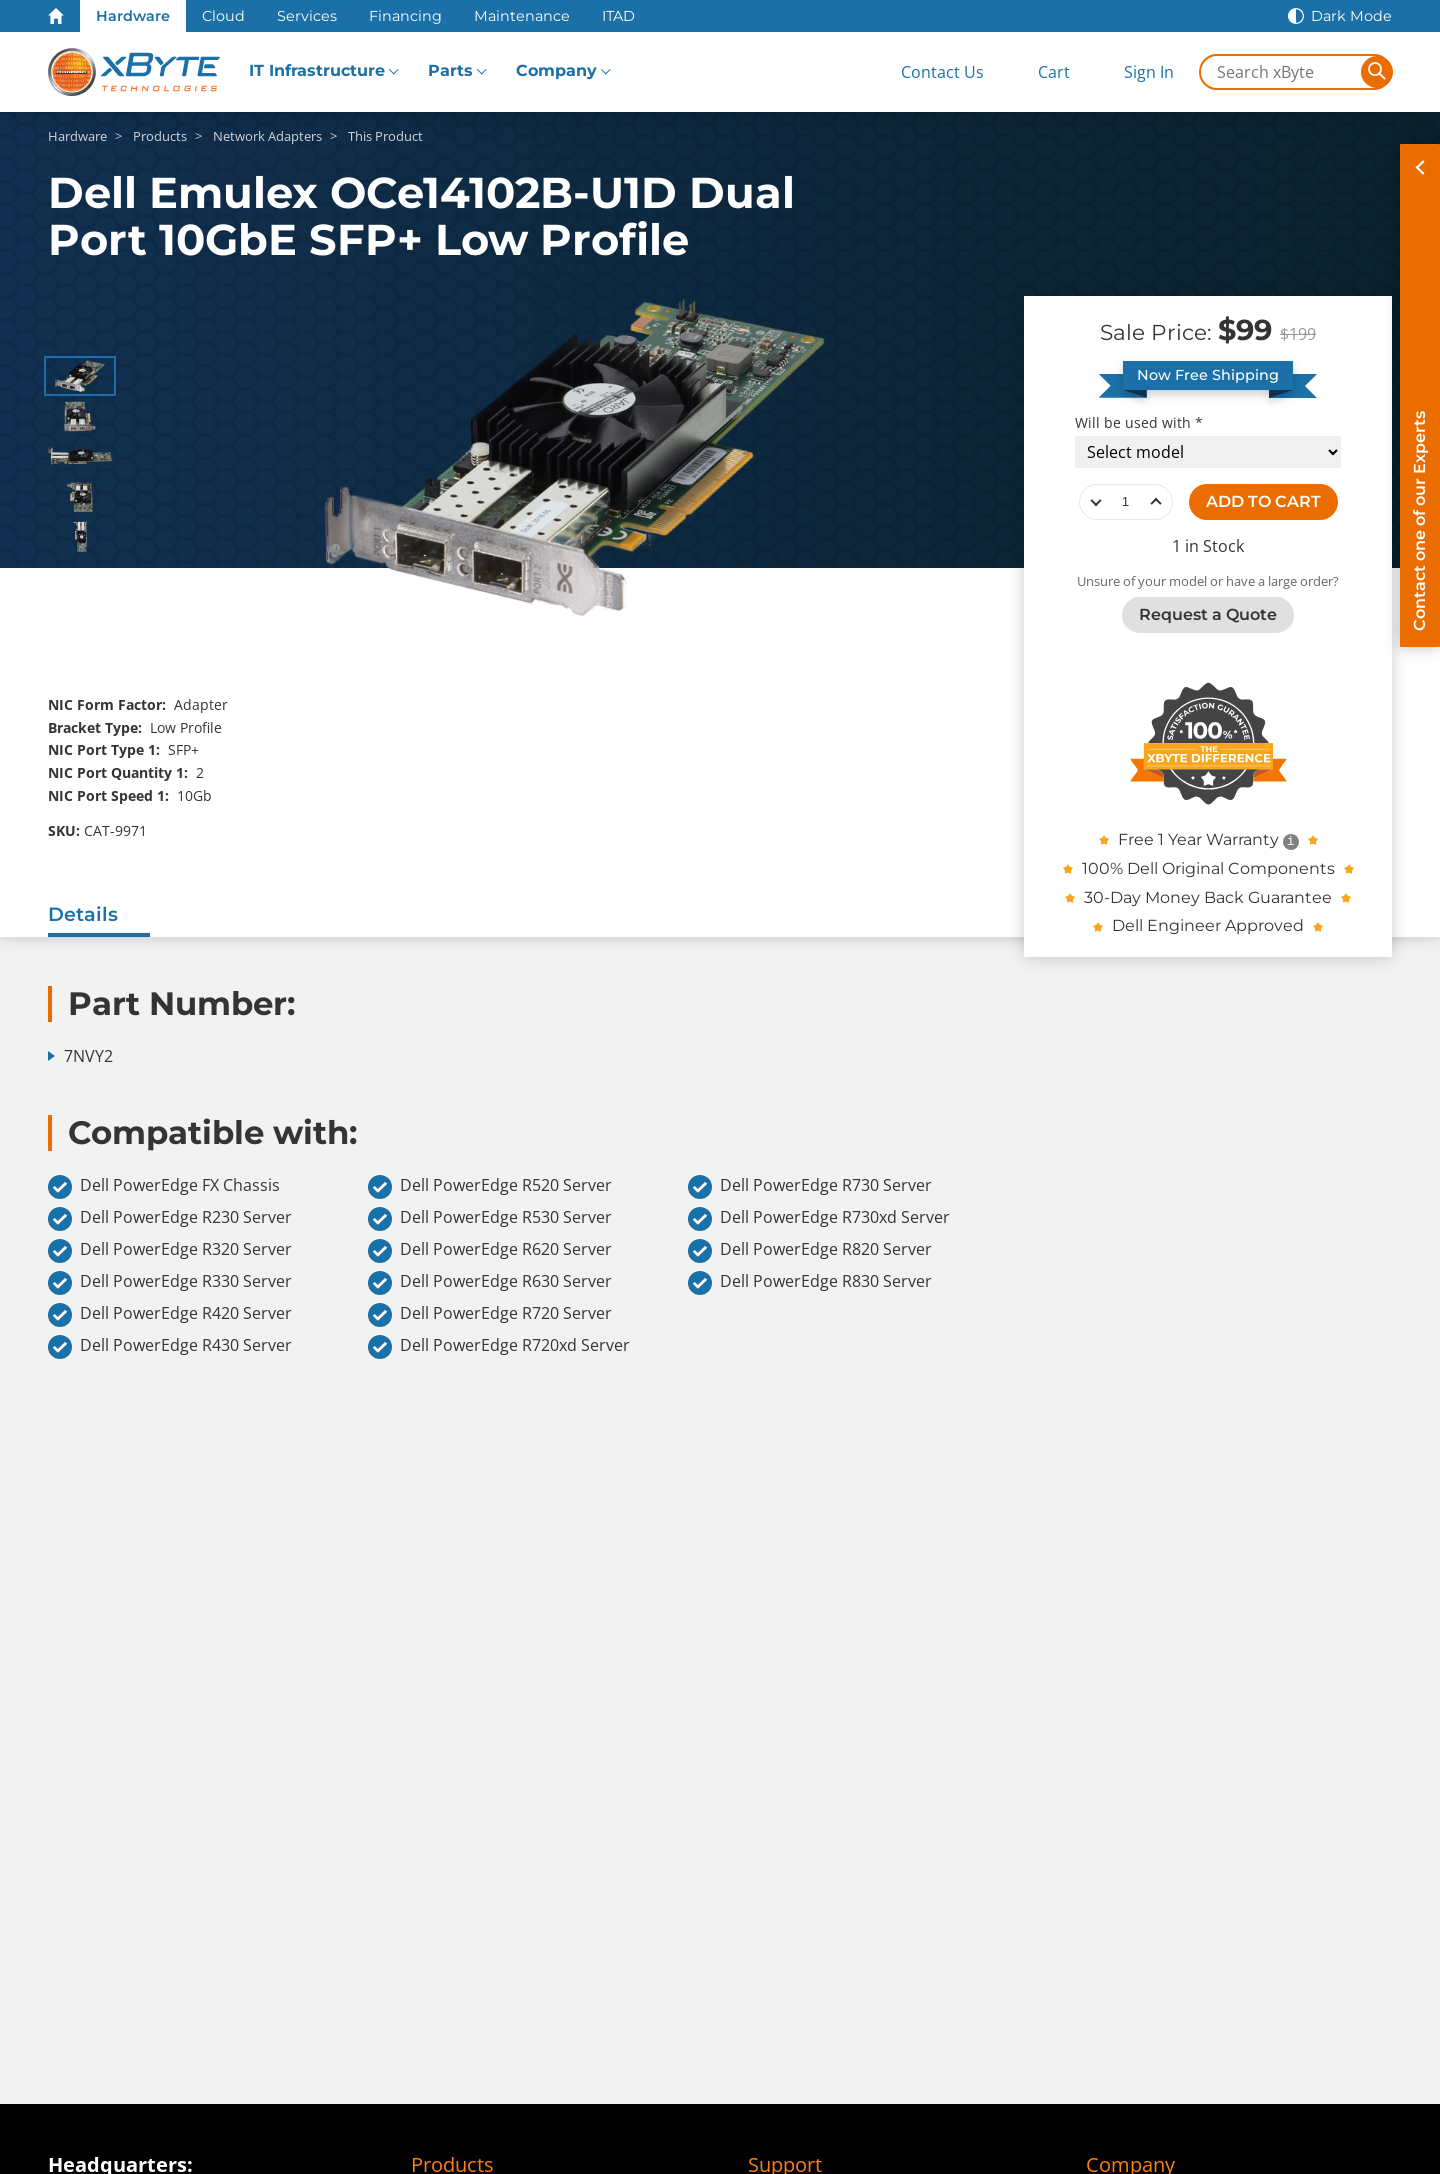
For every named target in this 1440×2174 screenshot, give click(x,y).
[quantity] (1126, 502)
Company (556, 70)
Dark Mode (1351, 16)
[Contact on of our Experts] (1420, 395)
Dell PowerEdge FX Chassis (164, 1187)
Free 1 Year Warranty (1198, 839)
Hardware (133, 16)
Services (307, 16)
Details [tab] (83, 914)
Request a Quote (1208, 614)
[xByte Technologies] (134, 72)
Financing (405, 16)
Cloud (223, 16)
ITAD (618, 16)
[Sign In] (1133, 72)
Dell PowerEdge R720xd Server (499, 1347)
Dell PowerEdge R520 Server (490, 1187)
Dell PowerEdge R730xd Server (819, 1219)
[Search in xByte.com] (1281, 72)
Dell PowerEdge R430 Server (170, 1347)
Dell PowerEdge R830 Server (810, 1283)
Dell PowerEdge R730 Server (810, 1187)
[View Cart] (1037, 72)
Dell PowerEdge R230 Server (170, 1219)
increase (1156, 502)
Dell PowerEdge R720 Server (490, 1315)
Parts (450, 70)
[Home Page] (56, 16)
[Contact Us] (926, 72)
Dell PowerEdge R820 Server (810, 1251)
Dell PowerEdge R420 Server (170, 1315)
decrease (1096, 502)
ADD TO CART (1263, 501)
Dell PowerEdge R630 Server (490, 1283)
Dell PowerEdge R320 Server (170, 1251)
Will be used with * (1139, 423)
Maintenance (522, 16)
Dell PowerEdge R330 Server (170, 1283)
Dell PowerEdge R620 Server (490, 1251)
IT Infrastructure (317, 70)
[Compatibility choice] (1208, 452)
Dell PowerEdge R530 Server (490, 1219)
